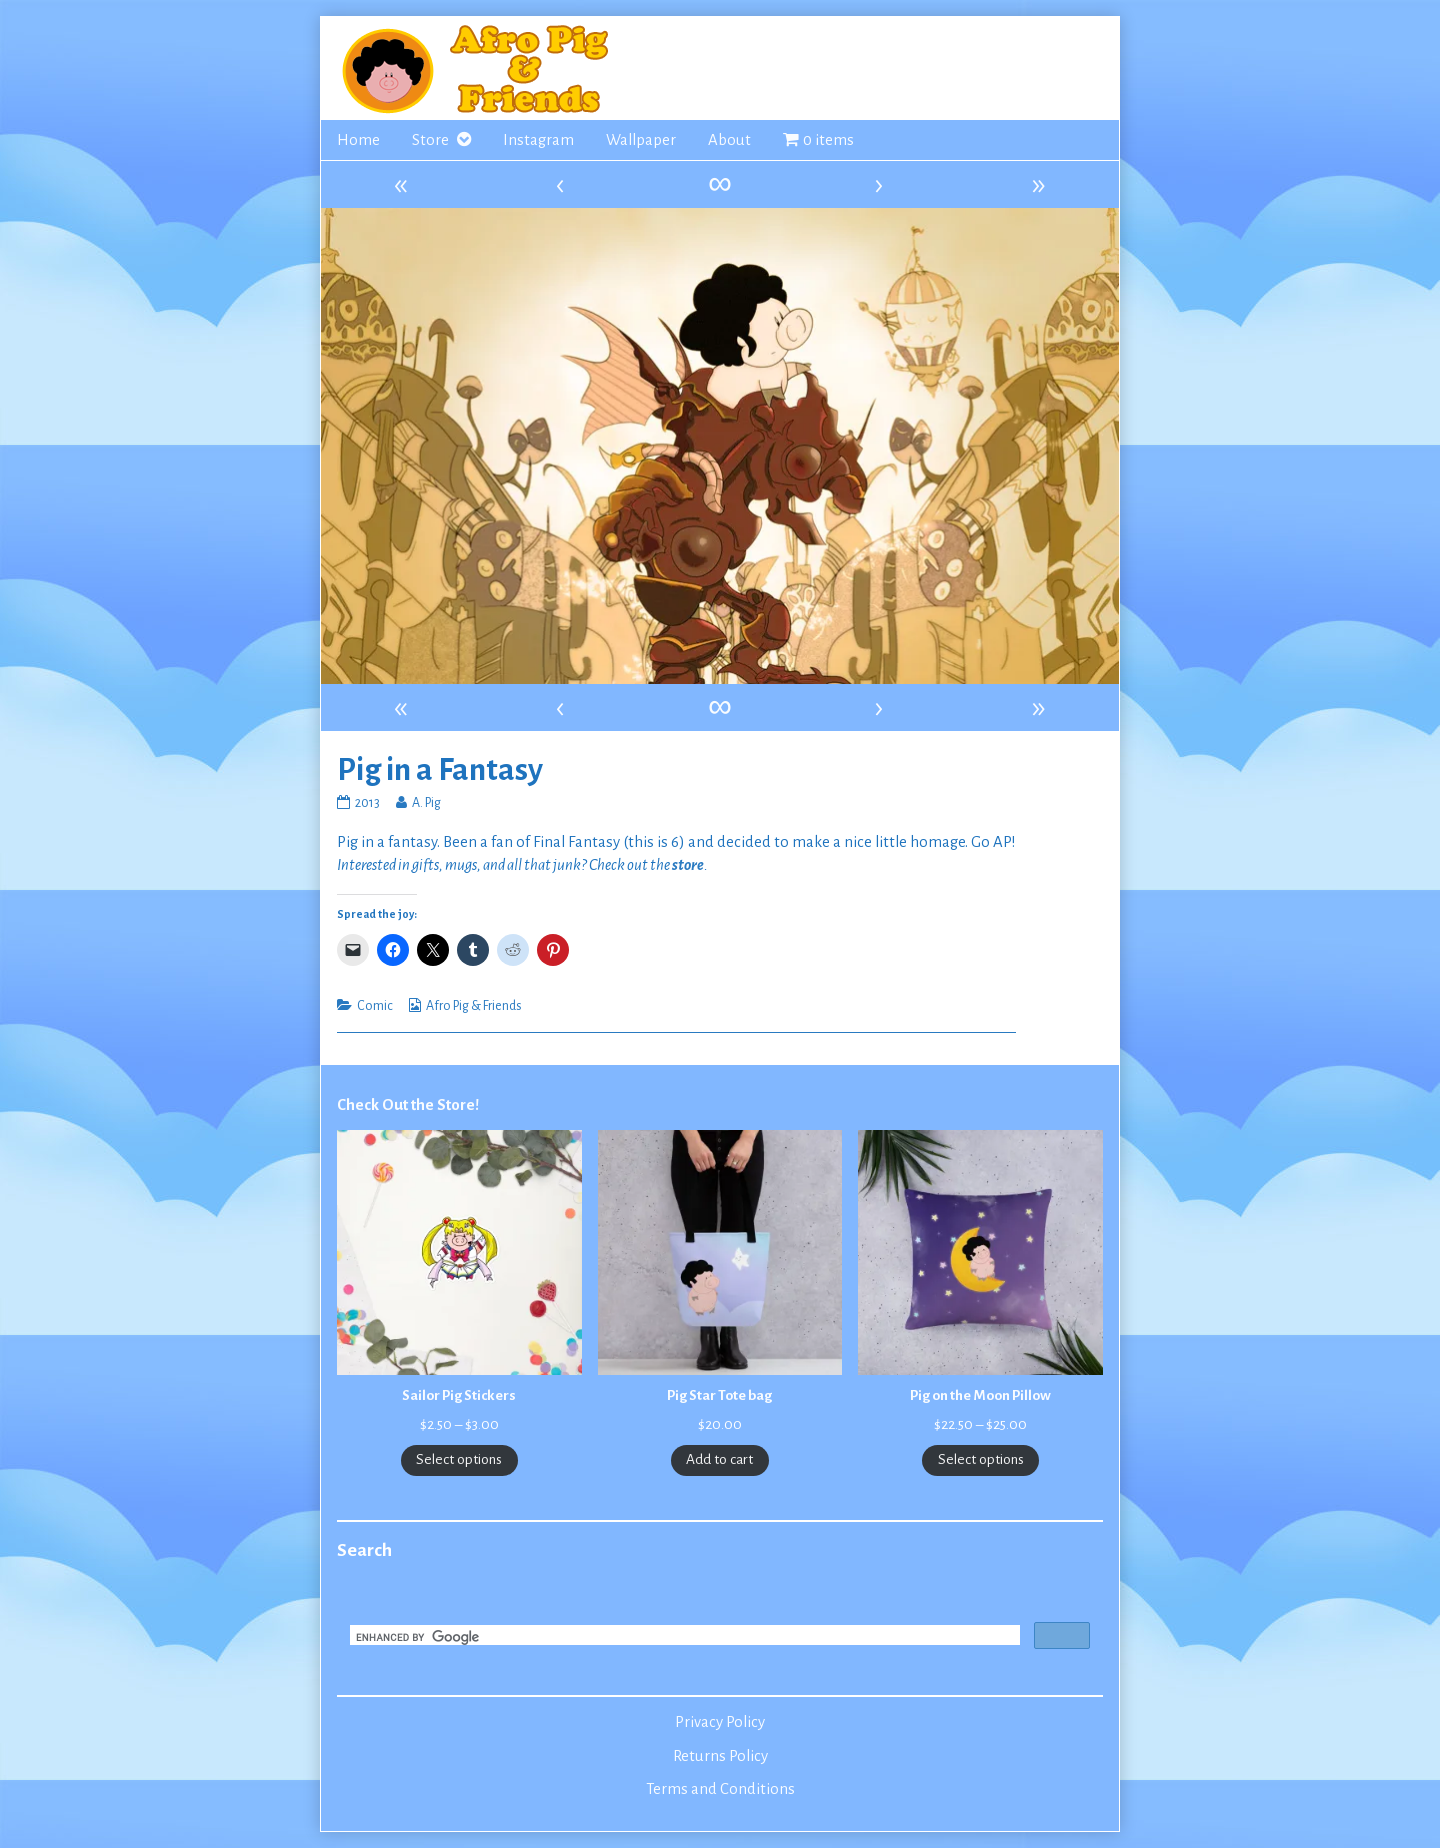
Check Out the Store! (408, 1105)
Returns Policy (720, 1756)
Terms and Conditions (720, 1789)
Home (358, 140)
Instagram (538, 140)
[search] (683, 1637)
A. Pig (426, 803)
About (729, 140)
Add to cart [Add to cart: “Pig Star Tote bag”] (719, 1459)
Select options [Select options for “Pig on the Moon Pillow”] (981, 1459)
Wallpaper (641, 140)
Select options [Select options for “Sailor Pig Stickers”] (459, 1459)
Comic (375, 1006)
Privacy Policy (720, 1722)
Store (430, 140)
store (688, 865)
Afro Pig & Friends (474, 1006)
